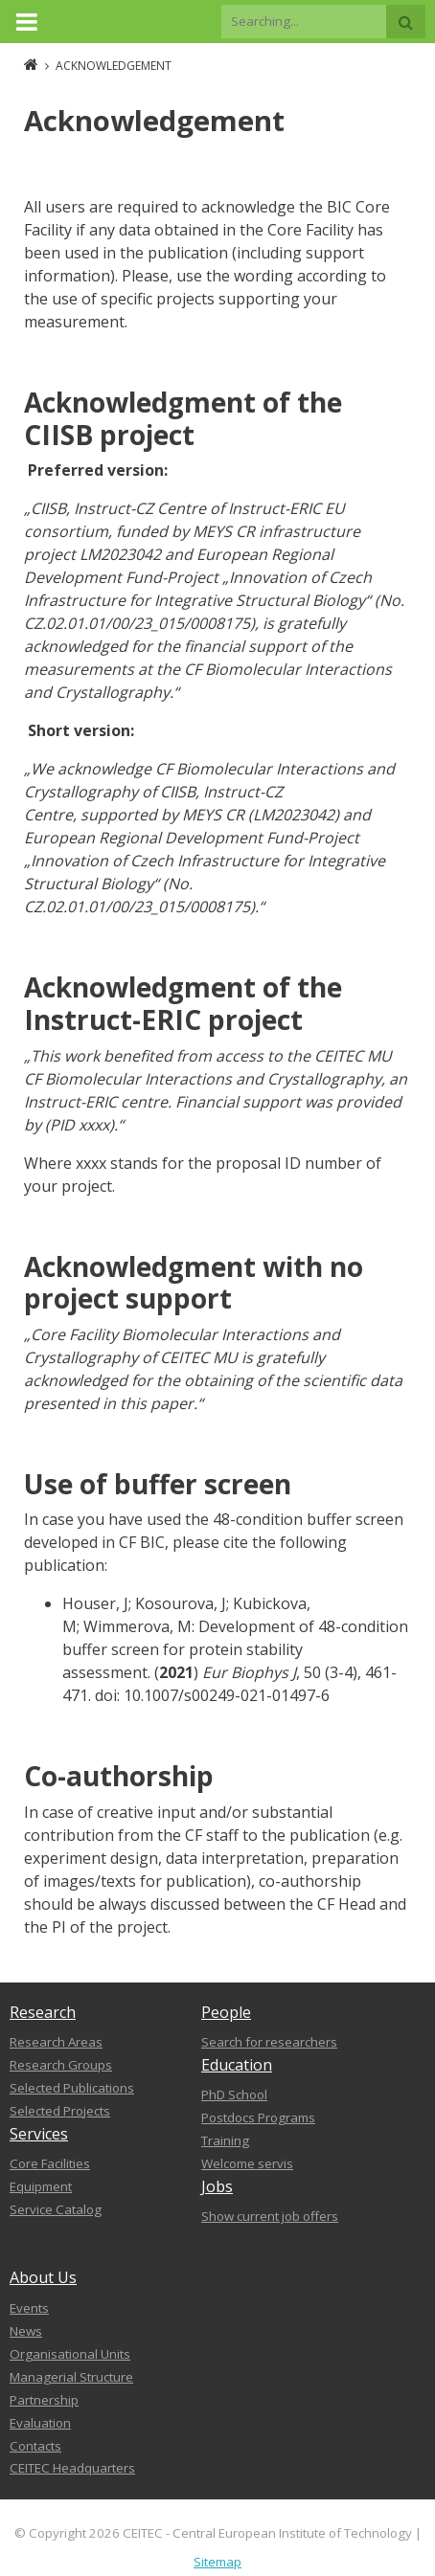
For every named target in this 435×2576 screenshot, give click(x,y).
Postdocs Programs (258, 2117)
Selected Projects (60, 2110)
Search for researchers (269, 2041)
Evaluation (40, 2422)
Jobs (217, 2186)
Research (43, 2012)
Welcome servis (247, 2163)
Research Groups (61, 2064)
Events (29, 2308)
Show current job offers (269, 2216)
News (26, 2331)
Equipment (41, 2186)
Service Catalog (56, 2209)
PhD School (234, 2094)
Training (225, 2140)
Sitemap (217, 2561)
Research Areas (56, 2041)
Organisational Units (70, 2354)
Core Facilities (50, 2163)
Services (39, 2133)
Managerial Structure (71, 2377)
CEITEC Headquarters (72, 2467)
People (226, 2012)
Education (236, 2064)
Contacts (35, 2445)
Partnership (44, 2399)
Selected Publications (72, 2087)
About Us (43, 2277)
